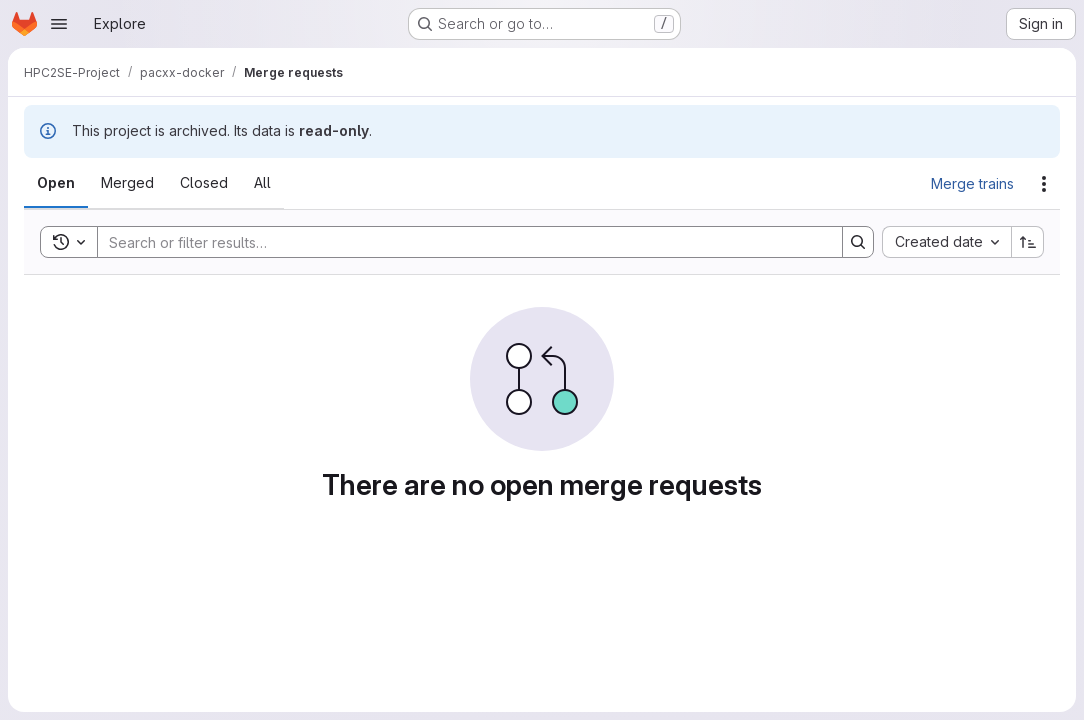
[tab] (56, 183)
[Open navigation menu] (59, 24)
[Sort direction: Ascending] (1028, 242)
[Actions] (1044, 184)
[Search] (460, 242)
